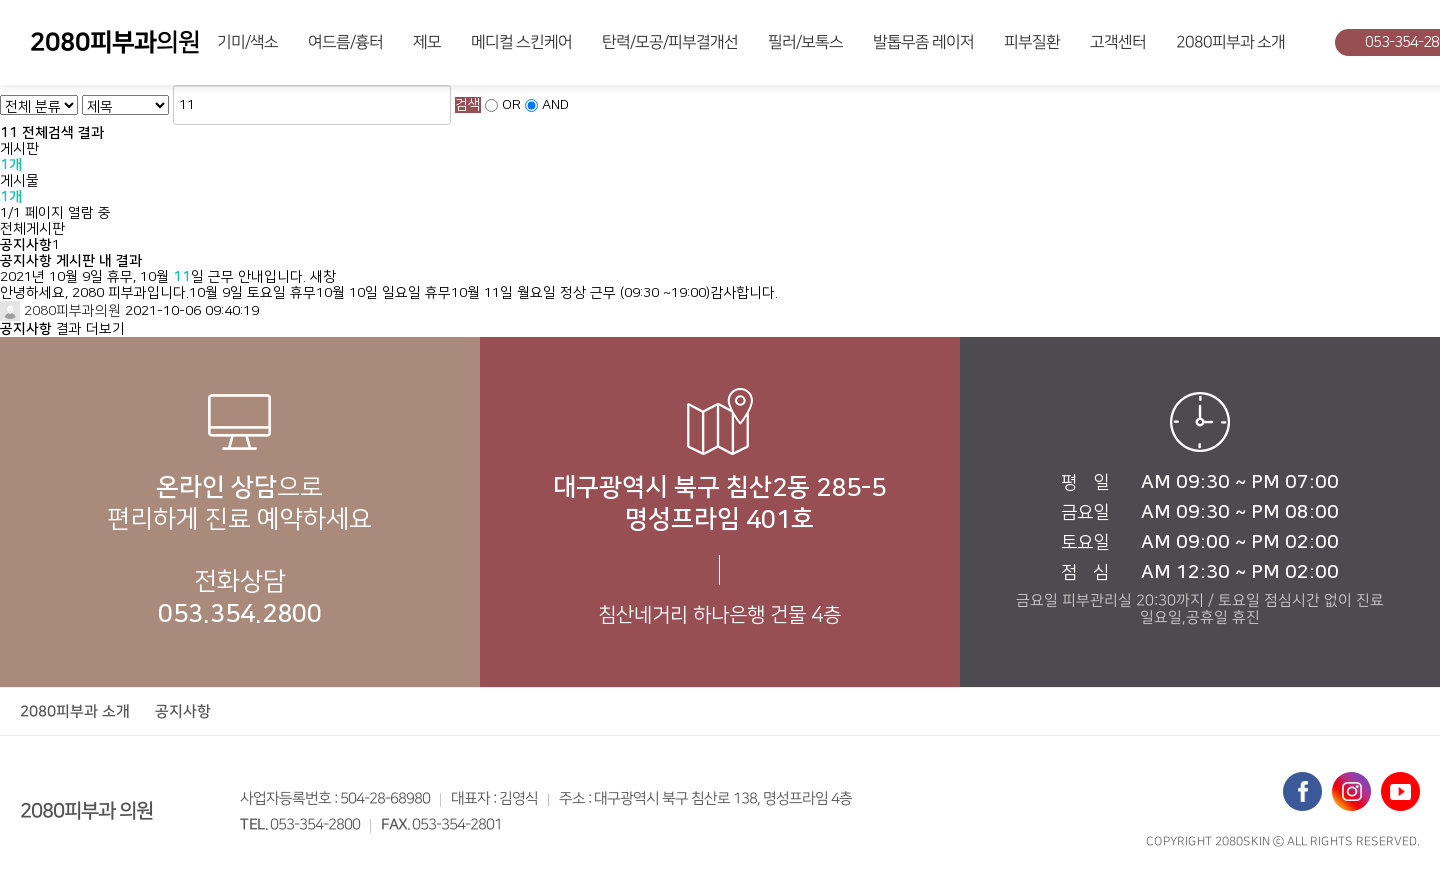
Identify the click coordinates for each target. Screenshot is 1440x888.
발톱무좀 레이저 (923, 42)
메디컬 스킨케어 (521, 42)
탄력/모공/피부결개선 (670, 42)
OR (511, 105)
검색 (468, 105)
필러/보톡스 (805, 42)
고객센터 (1118, 42)
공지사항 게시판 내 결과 (71, 261)
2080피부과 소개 (1230, 42)
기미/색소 (247, 42)
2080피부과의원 (60, 311)
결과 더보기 (62, 329)
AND (555, 105)
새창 (323, 277)
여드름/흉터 (345, 42)
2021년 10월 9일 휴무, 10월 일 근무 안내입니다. (153, 277)
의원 (115, 42)
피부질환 (1032, 42)
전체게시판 (32, 229)
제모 (427, 42)
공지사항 (183, 711)
